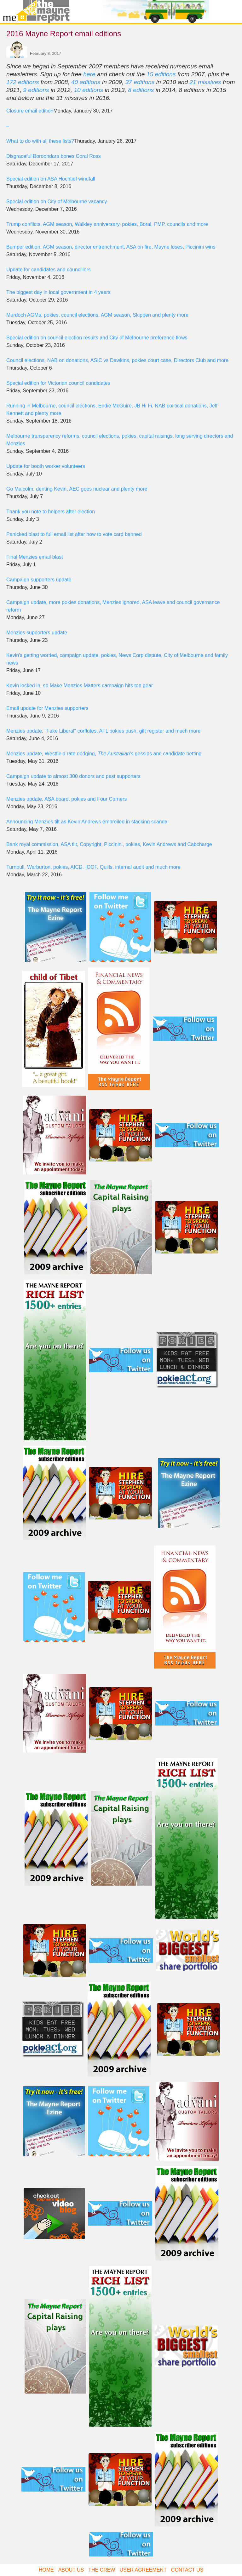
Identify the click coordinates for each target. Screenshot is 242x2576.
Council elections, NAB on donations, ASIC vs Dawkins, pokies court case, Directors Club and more (117, 360)
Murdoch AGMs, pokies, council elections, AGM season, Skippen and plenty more (97, 315)
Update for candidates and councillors (48, 269)
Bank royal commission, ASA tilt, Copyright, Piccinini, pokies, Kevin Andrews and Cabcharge (109, 844)
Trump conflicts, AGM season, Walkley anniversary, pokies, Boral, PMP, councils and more (107, 224)
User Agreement (142, 2570)
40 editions (86, 82)
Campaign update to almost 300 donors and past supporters (73, 776)
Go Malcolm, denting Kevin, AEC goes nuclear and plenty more (76, 489)
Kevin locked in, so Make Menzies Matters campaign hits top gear (79, 685)
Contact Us (187, 2570)
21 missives (205, 82)
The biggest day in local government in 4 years (58, 292)
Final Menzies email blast (34, 557)
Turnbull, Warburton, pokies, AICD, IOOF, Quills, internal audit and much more (93, 867)
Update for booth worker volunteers (45, 466)
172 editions (22, 82)
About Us (71, 2570)
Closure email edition (29, 110)
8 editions (141, 90)
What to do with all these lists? (40, 141)
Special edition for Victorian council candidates (58, 383)
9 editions (36, 90)
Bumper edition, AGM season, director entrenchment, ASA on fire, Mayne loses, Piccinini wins (110, 247)
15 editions (161, 74)
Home (46, 2570)
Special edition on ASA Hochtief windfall (50, 179)
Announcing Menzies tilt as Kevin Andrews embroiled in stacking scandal (87, 821)
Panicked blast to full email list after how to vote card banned (74, 534)
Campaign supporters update (38, 579)
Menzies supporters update (36, 632)
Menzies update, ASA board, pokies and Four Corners (66, 799)
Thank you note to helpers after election (50, 511)
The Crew (101, 2570)
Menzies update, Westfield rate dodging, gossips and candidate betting (103, 753)
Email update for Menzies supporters (47, 708)
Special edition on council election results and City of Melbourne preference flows (96, 337)
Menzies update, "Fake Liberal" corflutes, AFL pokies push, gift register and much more (103, 731)
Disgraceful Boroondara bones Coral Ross (53, 156)
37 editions (140, 82)
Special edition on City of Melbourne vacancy (56, 201)
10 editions (88, 90)
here (89, 74)
